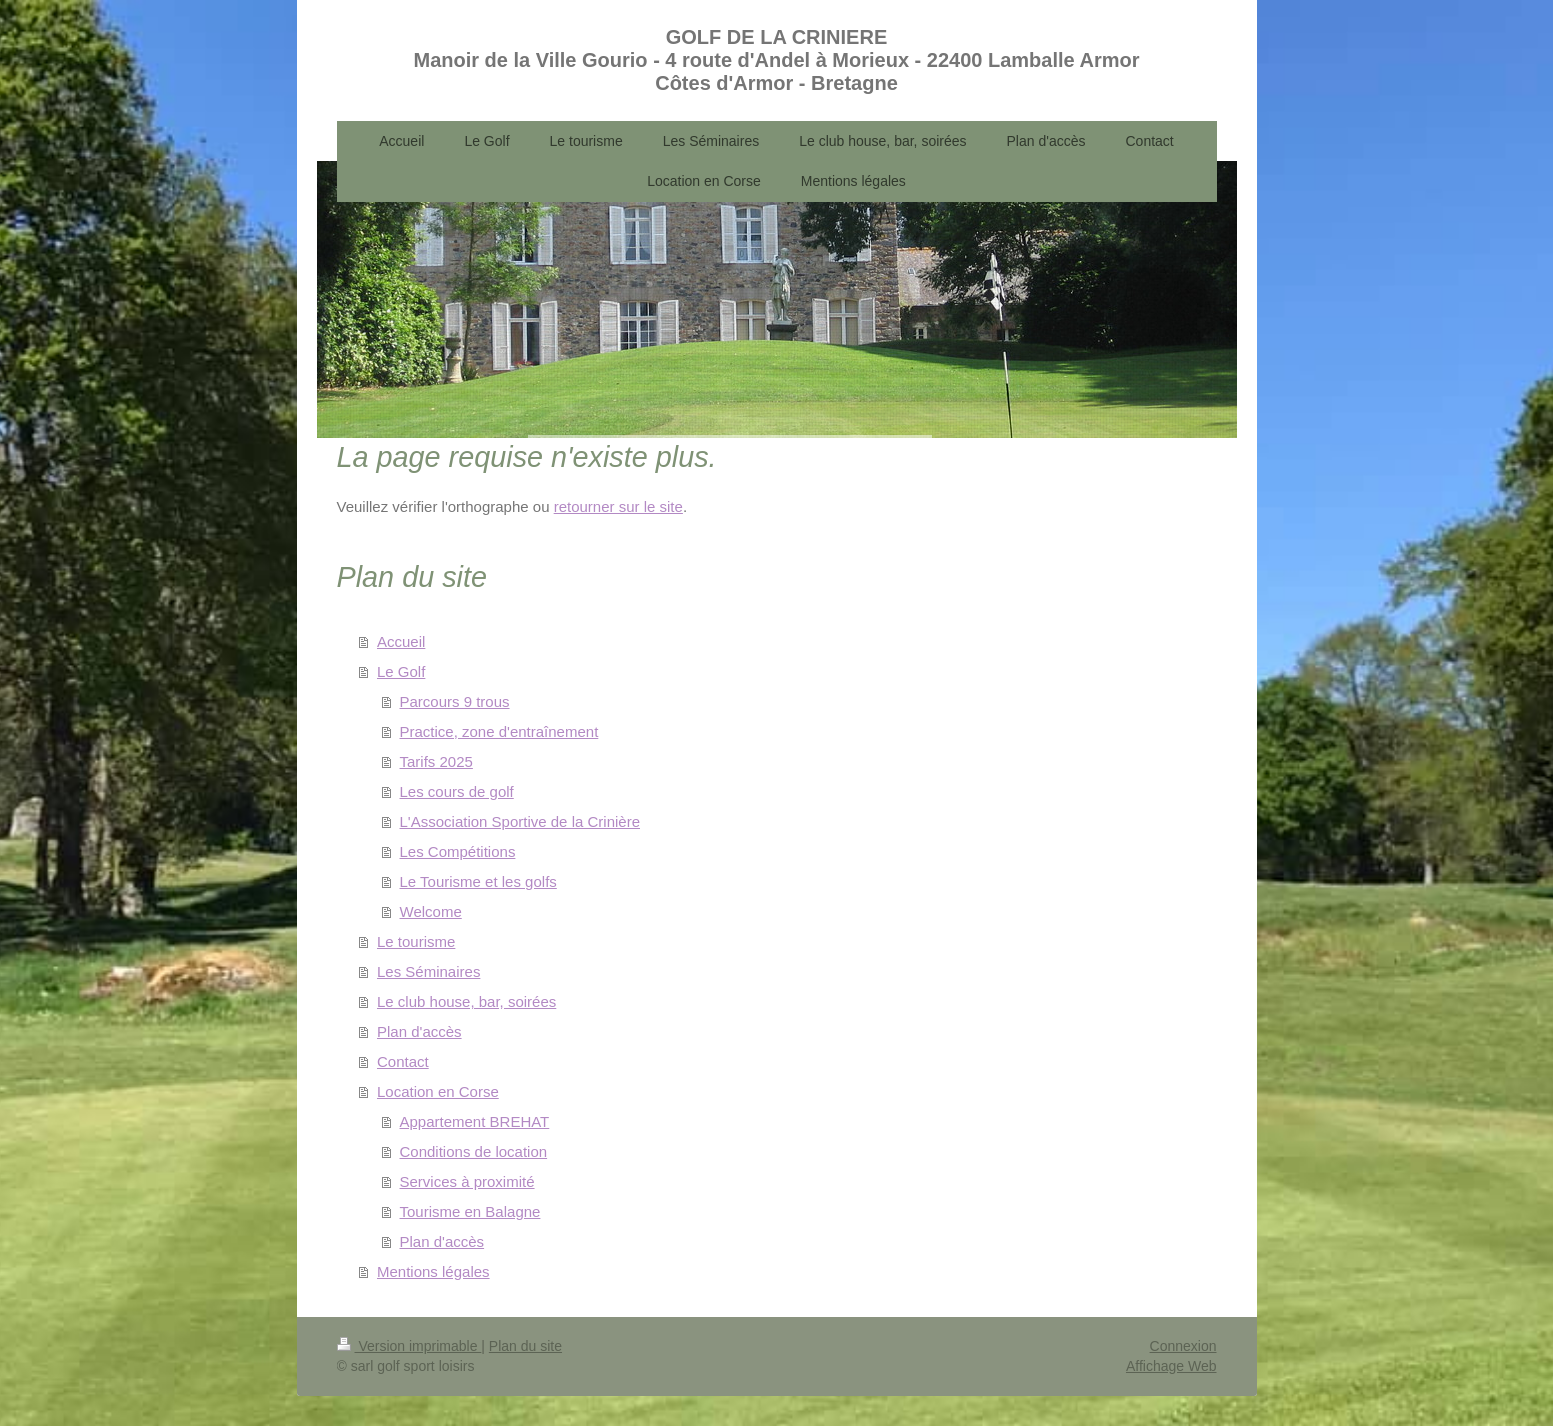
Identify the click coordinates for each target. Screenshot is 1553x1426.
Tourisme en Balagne (470, 1211)
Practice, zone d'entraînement (499, 731)
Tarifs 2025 (436, 761)
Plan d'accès (419, 1031)
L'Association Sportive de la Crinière (520, 821)
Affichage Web (1171, 1366)
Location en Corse (438, 1091)
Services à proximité (467, 1181)
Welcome (431, 911)
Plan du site (525, 1346)
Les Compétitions (458, 851)
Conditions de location (474, 1151)
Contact (403, 1061)
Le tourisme (416, 941)
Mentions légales (433, 1271)
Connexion (1183, 1346)
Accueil (401, 641)
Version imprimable (409, 1346)
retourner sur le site (618, 506)
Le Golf (401, 671)
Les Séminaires (428, 971)
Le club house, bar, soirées (466, 1001)
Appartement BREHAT (475, 1121)
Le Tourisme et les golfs (478, 881)
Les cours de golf (457, 791)
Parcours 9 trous (455, 701)
